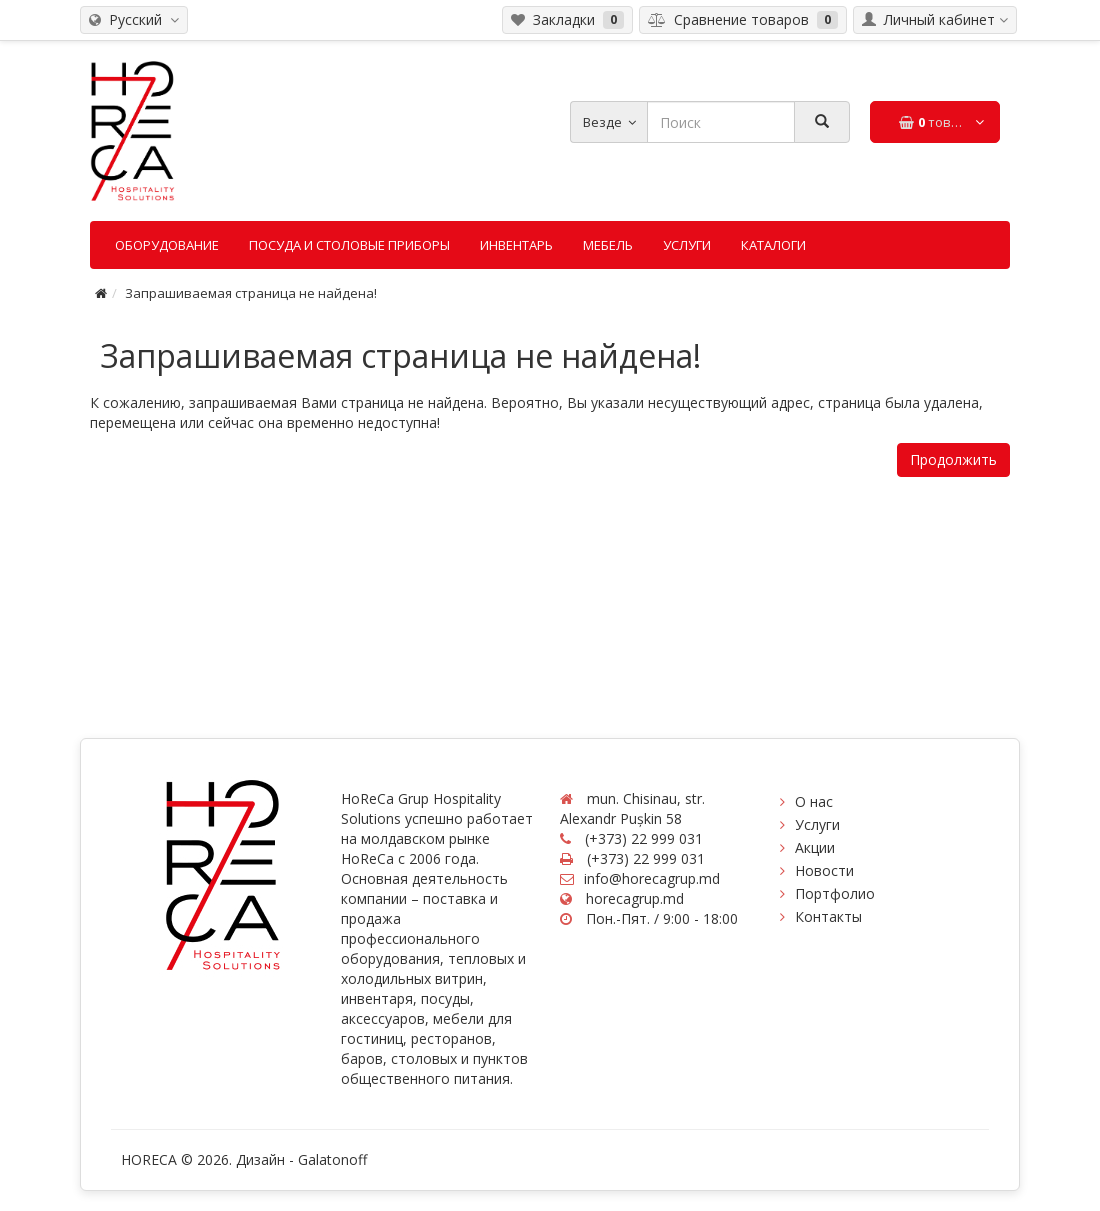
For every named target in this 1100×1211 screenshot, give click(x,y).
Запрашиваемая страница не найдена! (251, 293)
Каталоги (773, 245)
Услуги (687, 245)
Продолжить (953, 459)
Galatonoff (332, 1159)
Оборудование (167, 245)
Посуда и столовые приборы (349, 245)
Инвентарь (516, 245)
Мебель (608, 245)
